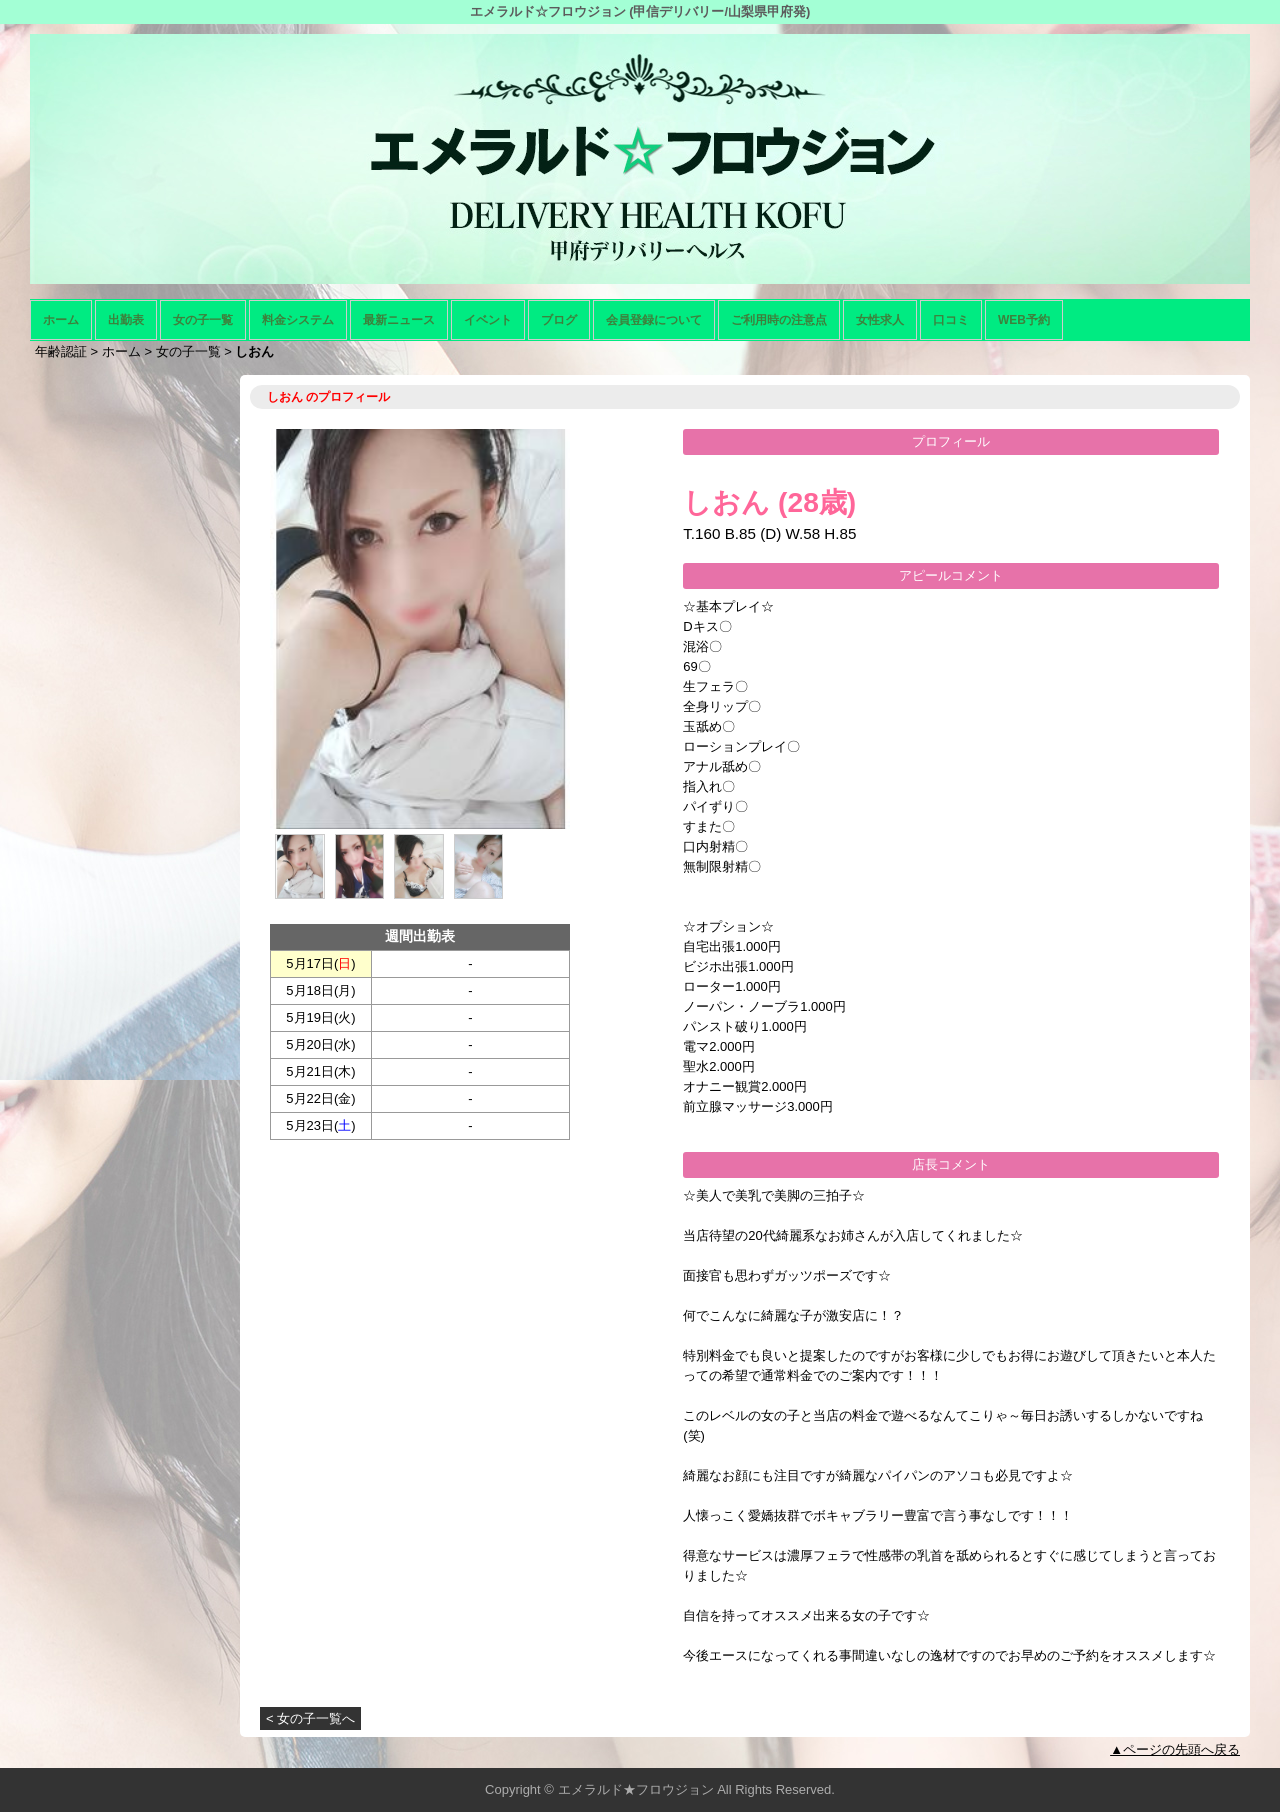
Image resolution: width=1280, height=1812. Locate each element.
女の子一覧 (203, 320)
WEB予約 (1024, 320)
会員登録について (654, 320)
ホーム (61, 320)
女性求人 (880, 320)
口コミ (951, 320)
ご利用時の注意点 (779, 320)
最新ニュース (399, 320)
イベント (488, 320)
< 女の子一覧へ (310, 1718)
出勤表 (126, 320)
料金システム (298, 320)
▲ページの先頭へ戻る (1175, 1749)
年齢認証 (61, 351)
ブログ (559, 320)
